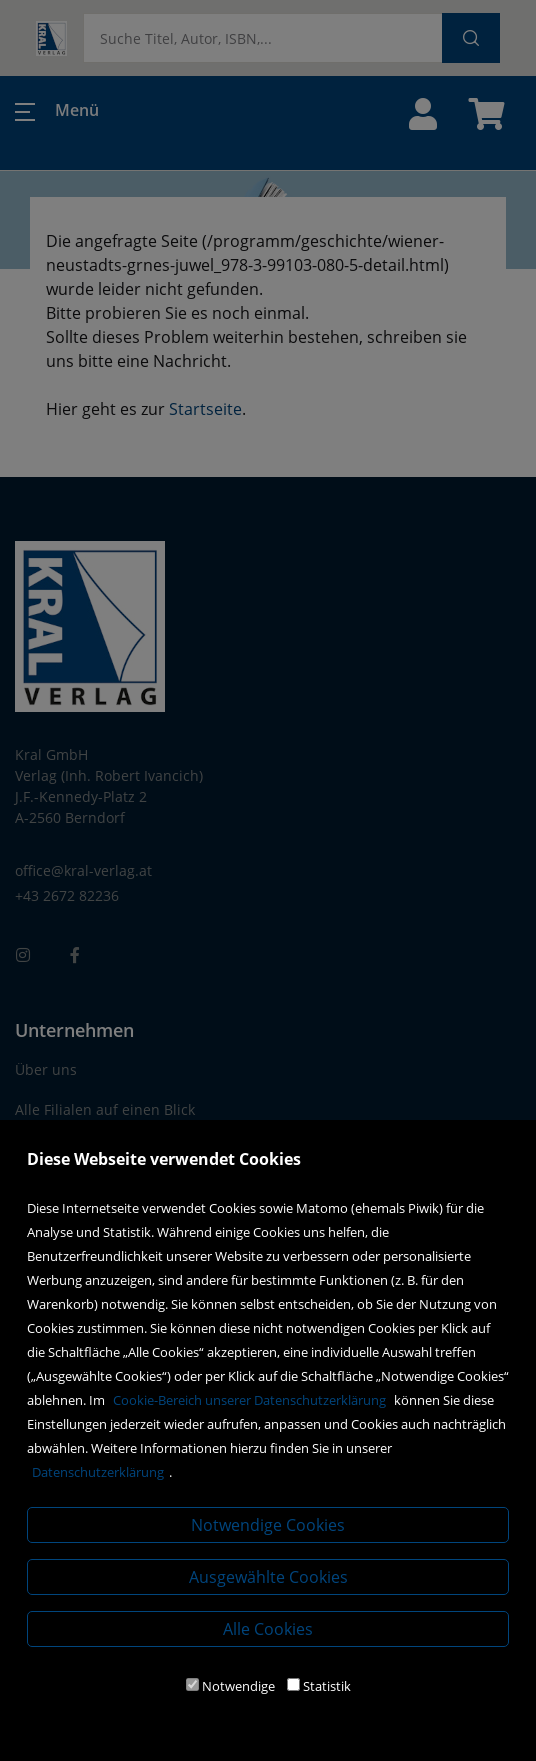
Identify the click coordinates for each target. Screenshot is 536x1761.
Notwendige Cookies (268, 1525)
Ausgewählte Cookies (268, 1577)
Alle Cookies (268, 1629)
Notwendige (238, 1686)
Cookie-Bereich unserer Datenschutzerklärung (249, 1400)
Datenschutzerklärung (98, 1472)
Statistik (327, 1686)
